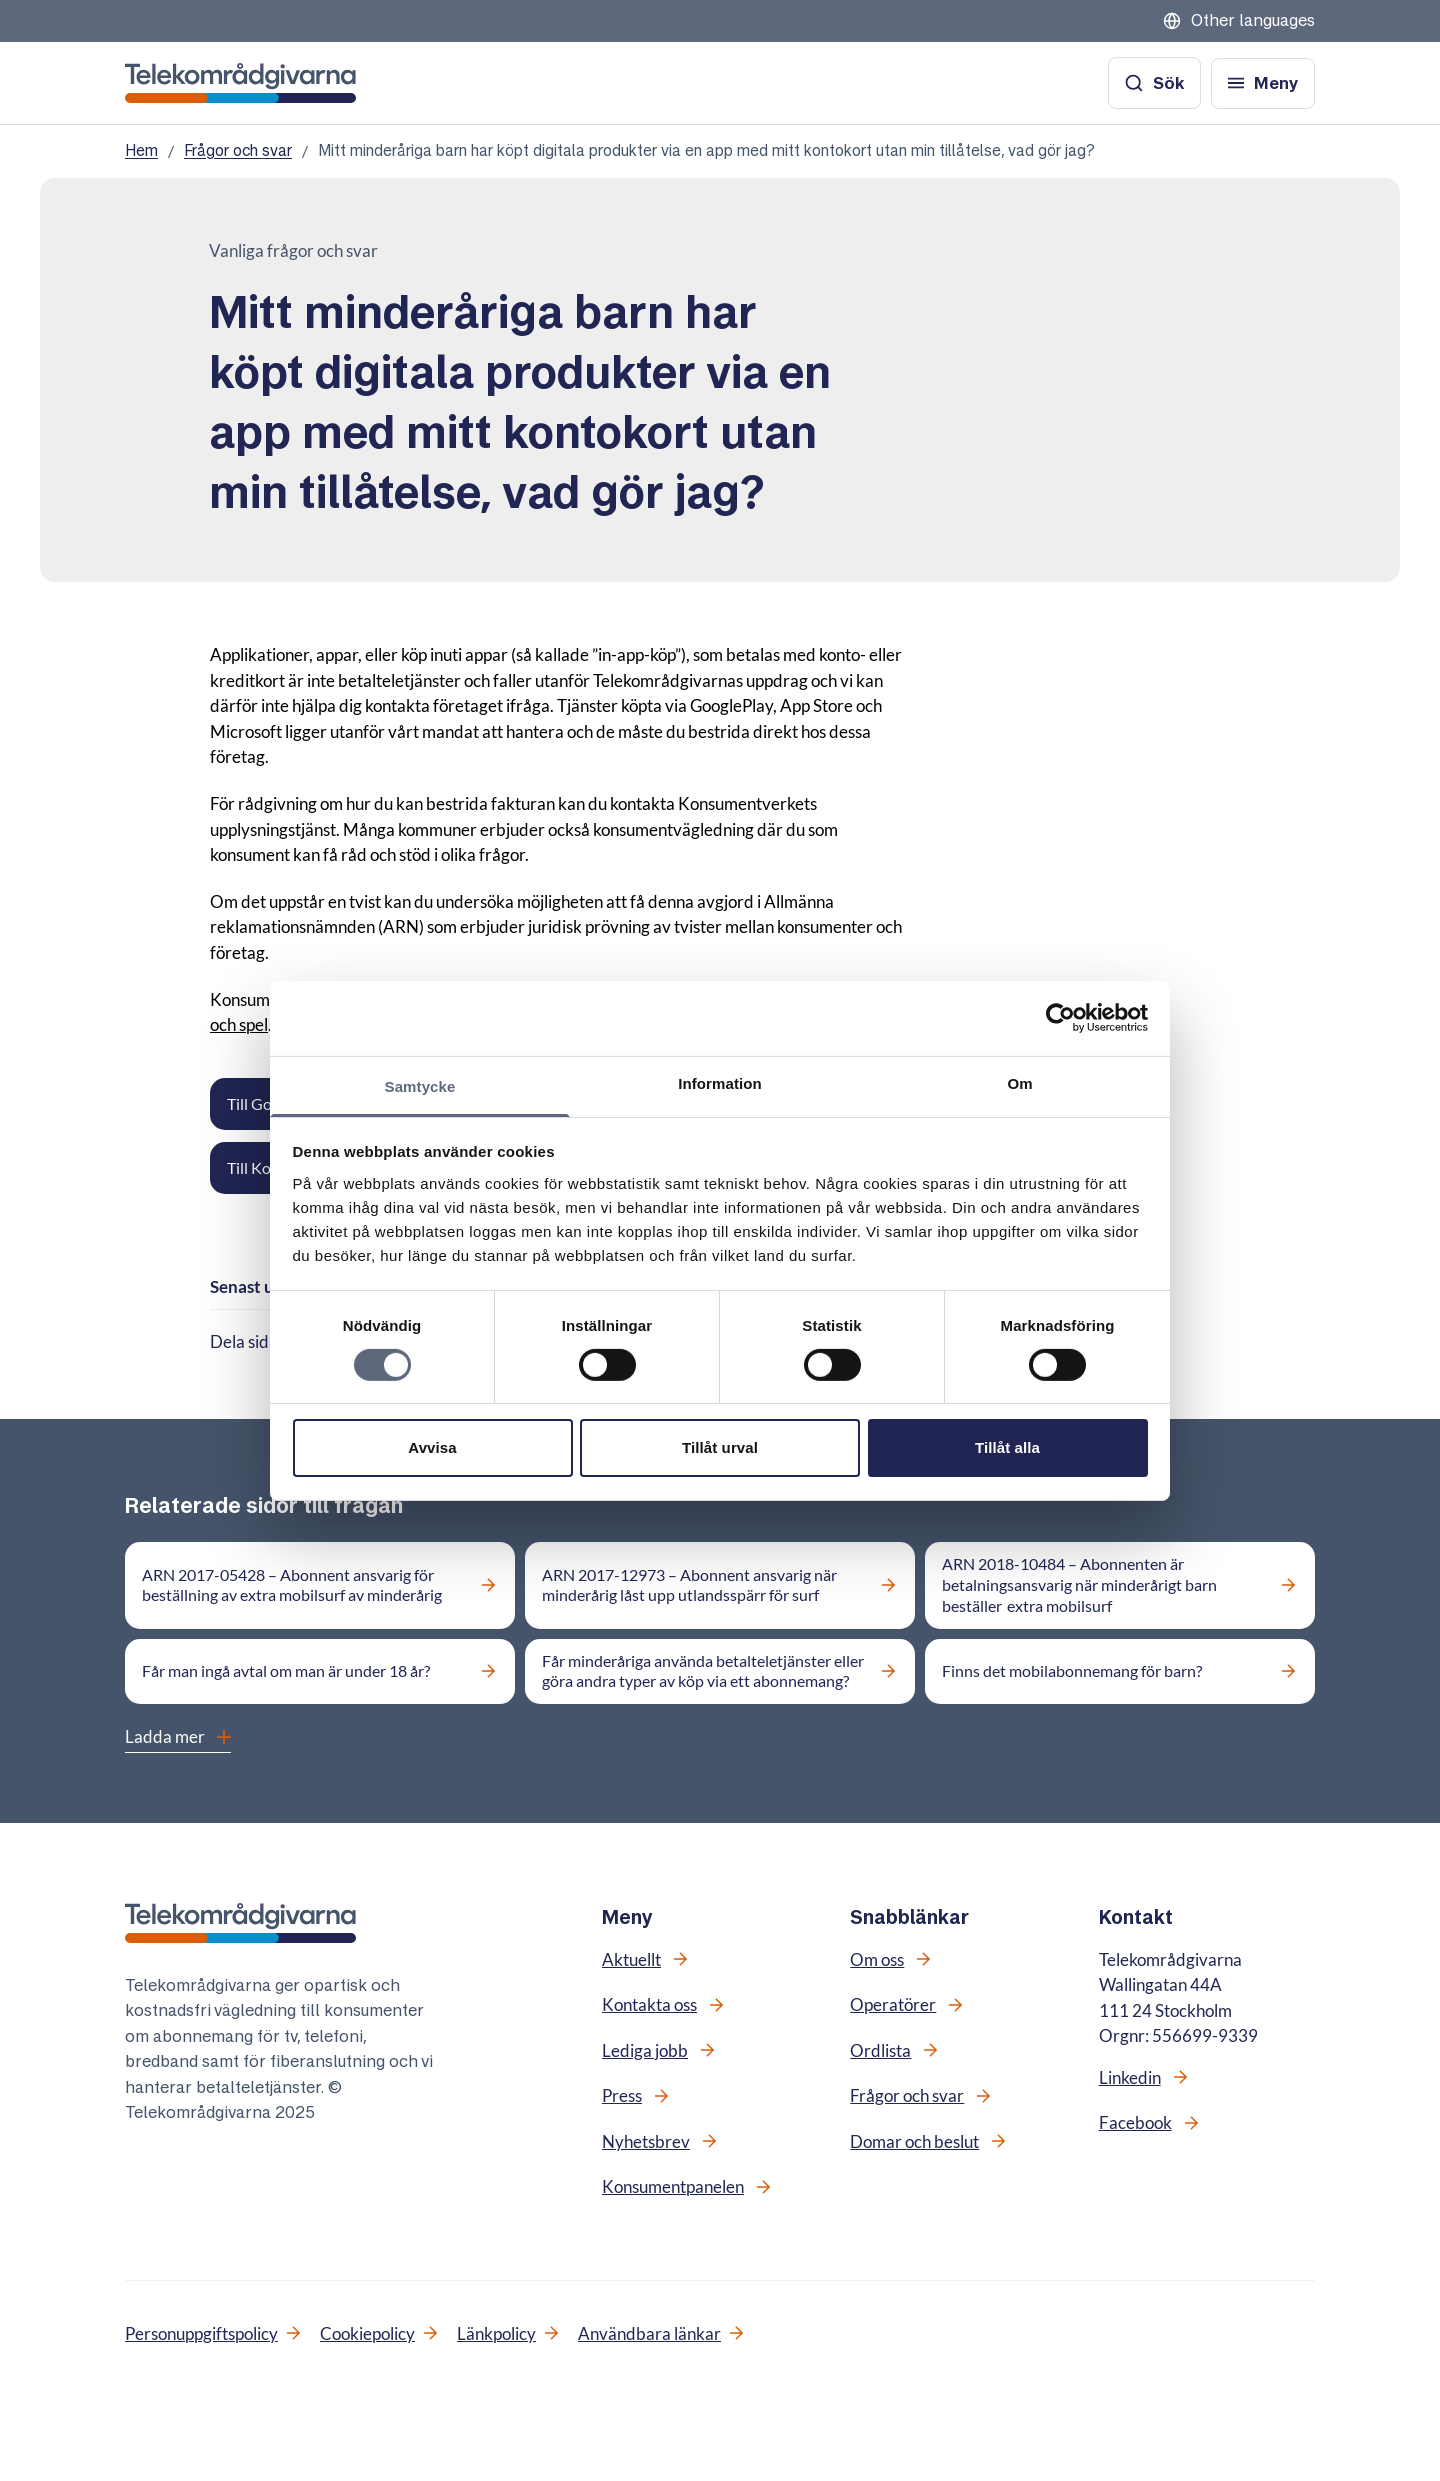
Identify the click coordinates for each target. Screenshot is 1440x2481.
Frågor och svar (238, 150)
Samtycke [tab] (420, 1085)
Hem (141, 150)
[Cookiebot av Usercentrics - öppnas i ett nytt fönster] (1060, 1018)
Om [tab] (1019, 1082)
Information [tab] (720, 1082)
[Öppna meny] (1263, 83)
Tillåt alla (1007, 1447)
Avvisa (432, 1447)
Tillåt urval (720, 1447)
